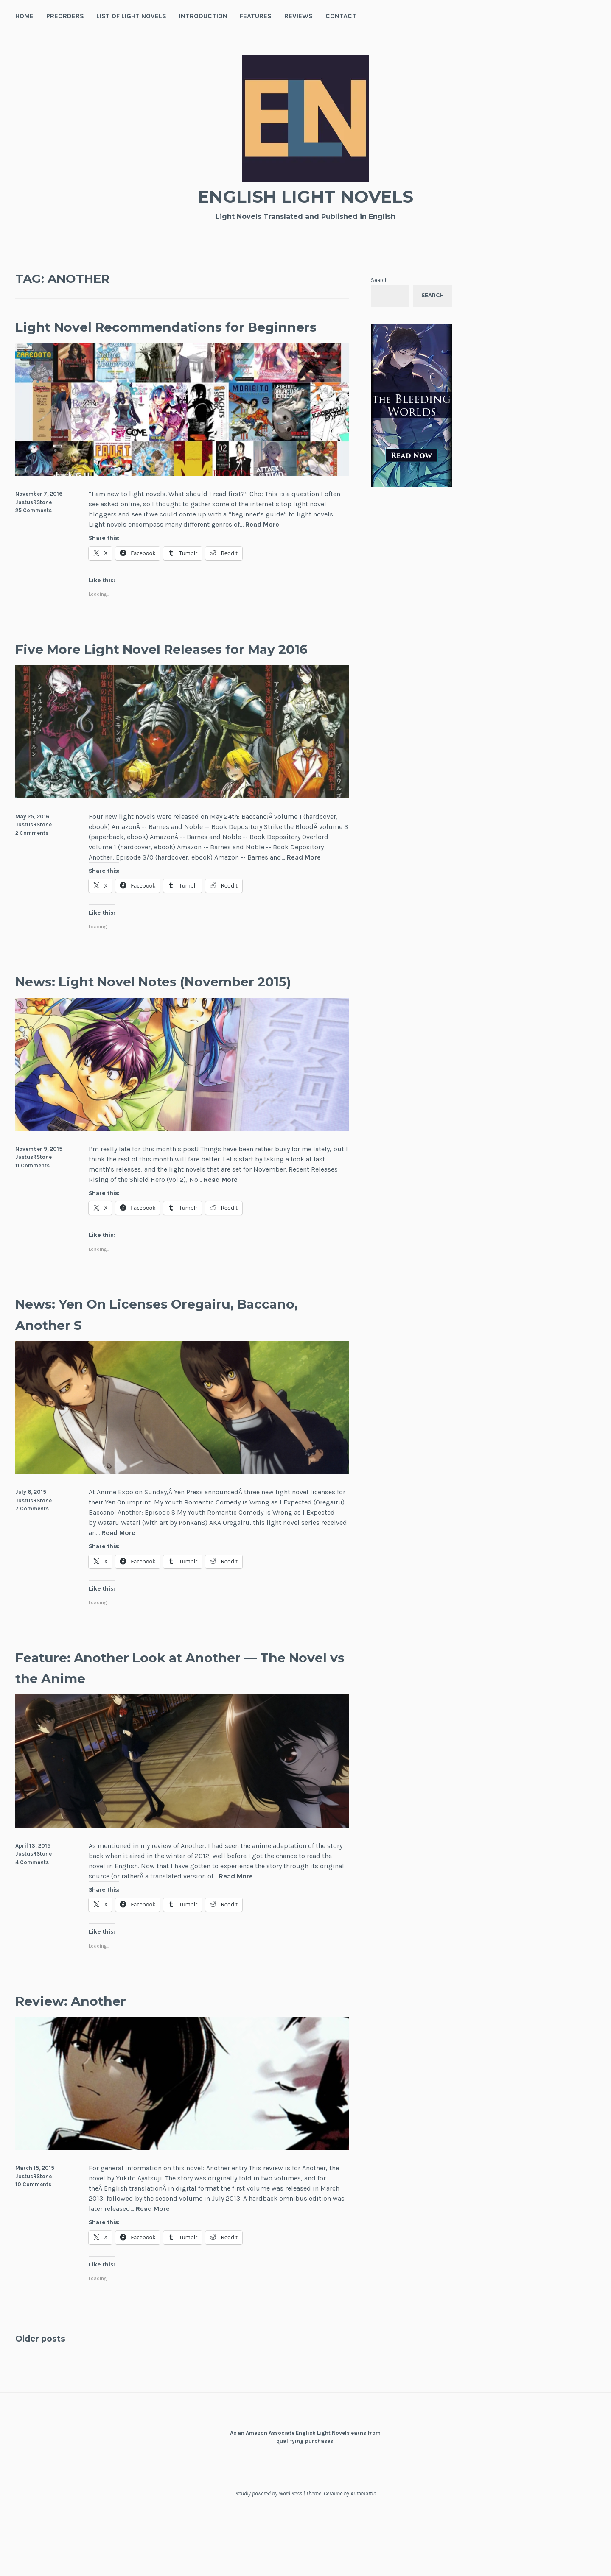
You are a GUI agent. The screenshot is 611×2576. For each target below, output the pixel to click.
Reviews (298, 16)
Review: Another (85, 2063)
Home (24, 16)
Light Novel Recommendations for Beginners (160, 336)
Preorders (65, 16)
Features (256, 16)
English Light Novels (305, 195)
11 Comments (32, 1228)
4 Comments (32, 1925)
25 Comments (33, 531)
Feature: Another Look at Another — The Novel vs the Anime (167, 1729)
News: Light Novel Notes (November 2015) (166, 1033)
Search (379, 280)
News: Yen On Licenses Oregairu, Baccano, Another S (153, 1376)
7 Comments (32, 1571)
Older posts (46, 2401)
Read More (262, 545)
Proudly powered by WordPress (268, 2556)
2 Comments (31, 874)
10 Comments (33, 2247)
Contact (340, 16)
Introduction (203, 16)
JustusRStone (33, 523)
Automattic (363, 2556)
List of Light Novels (131, 16)
